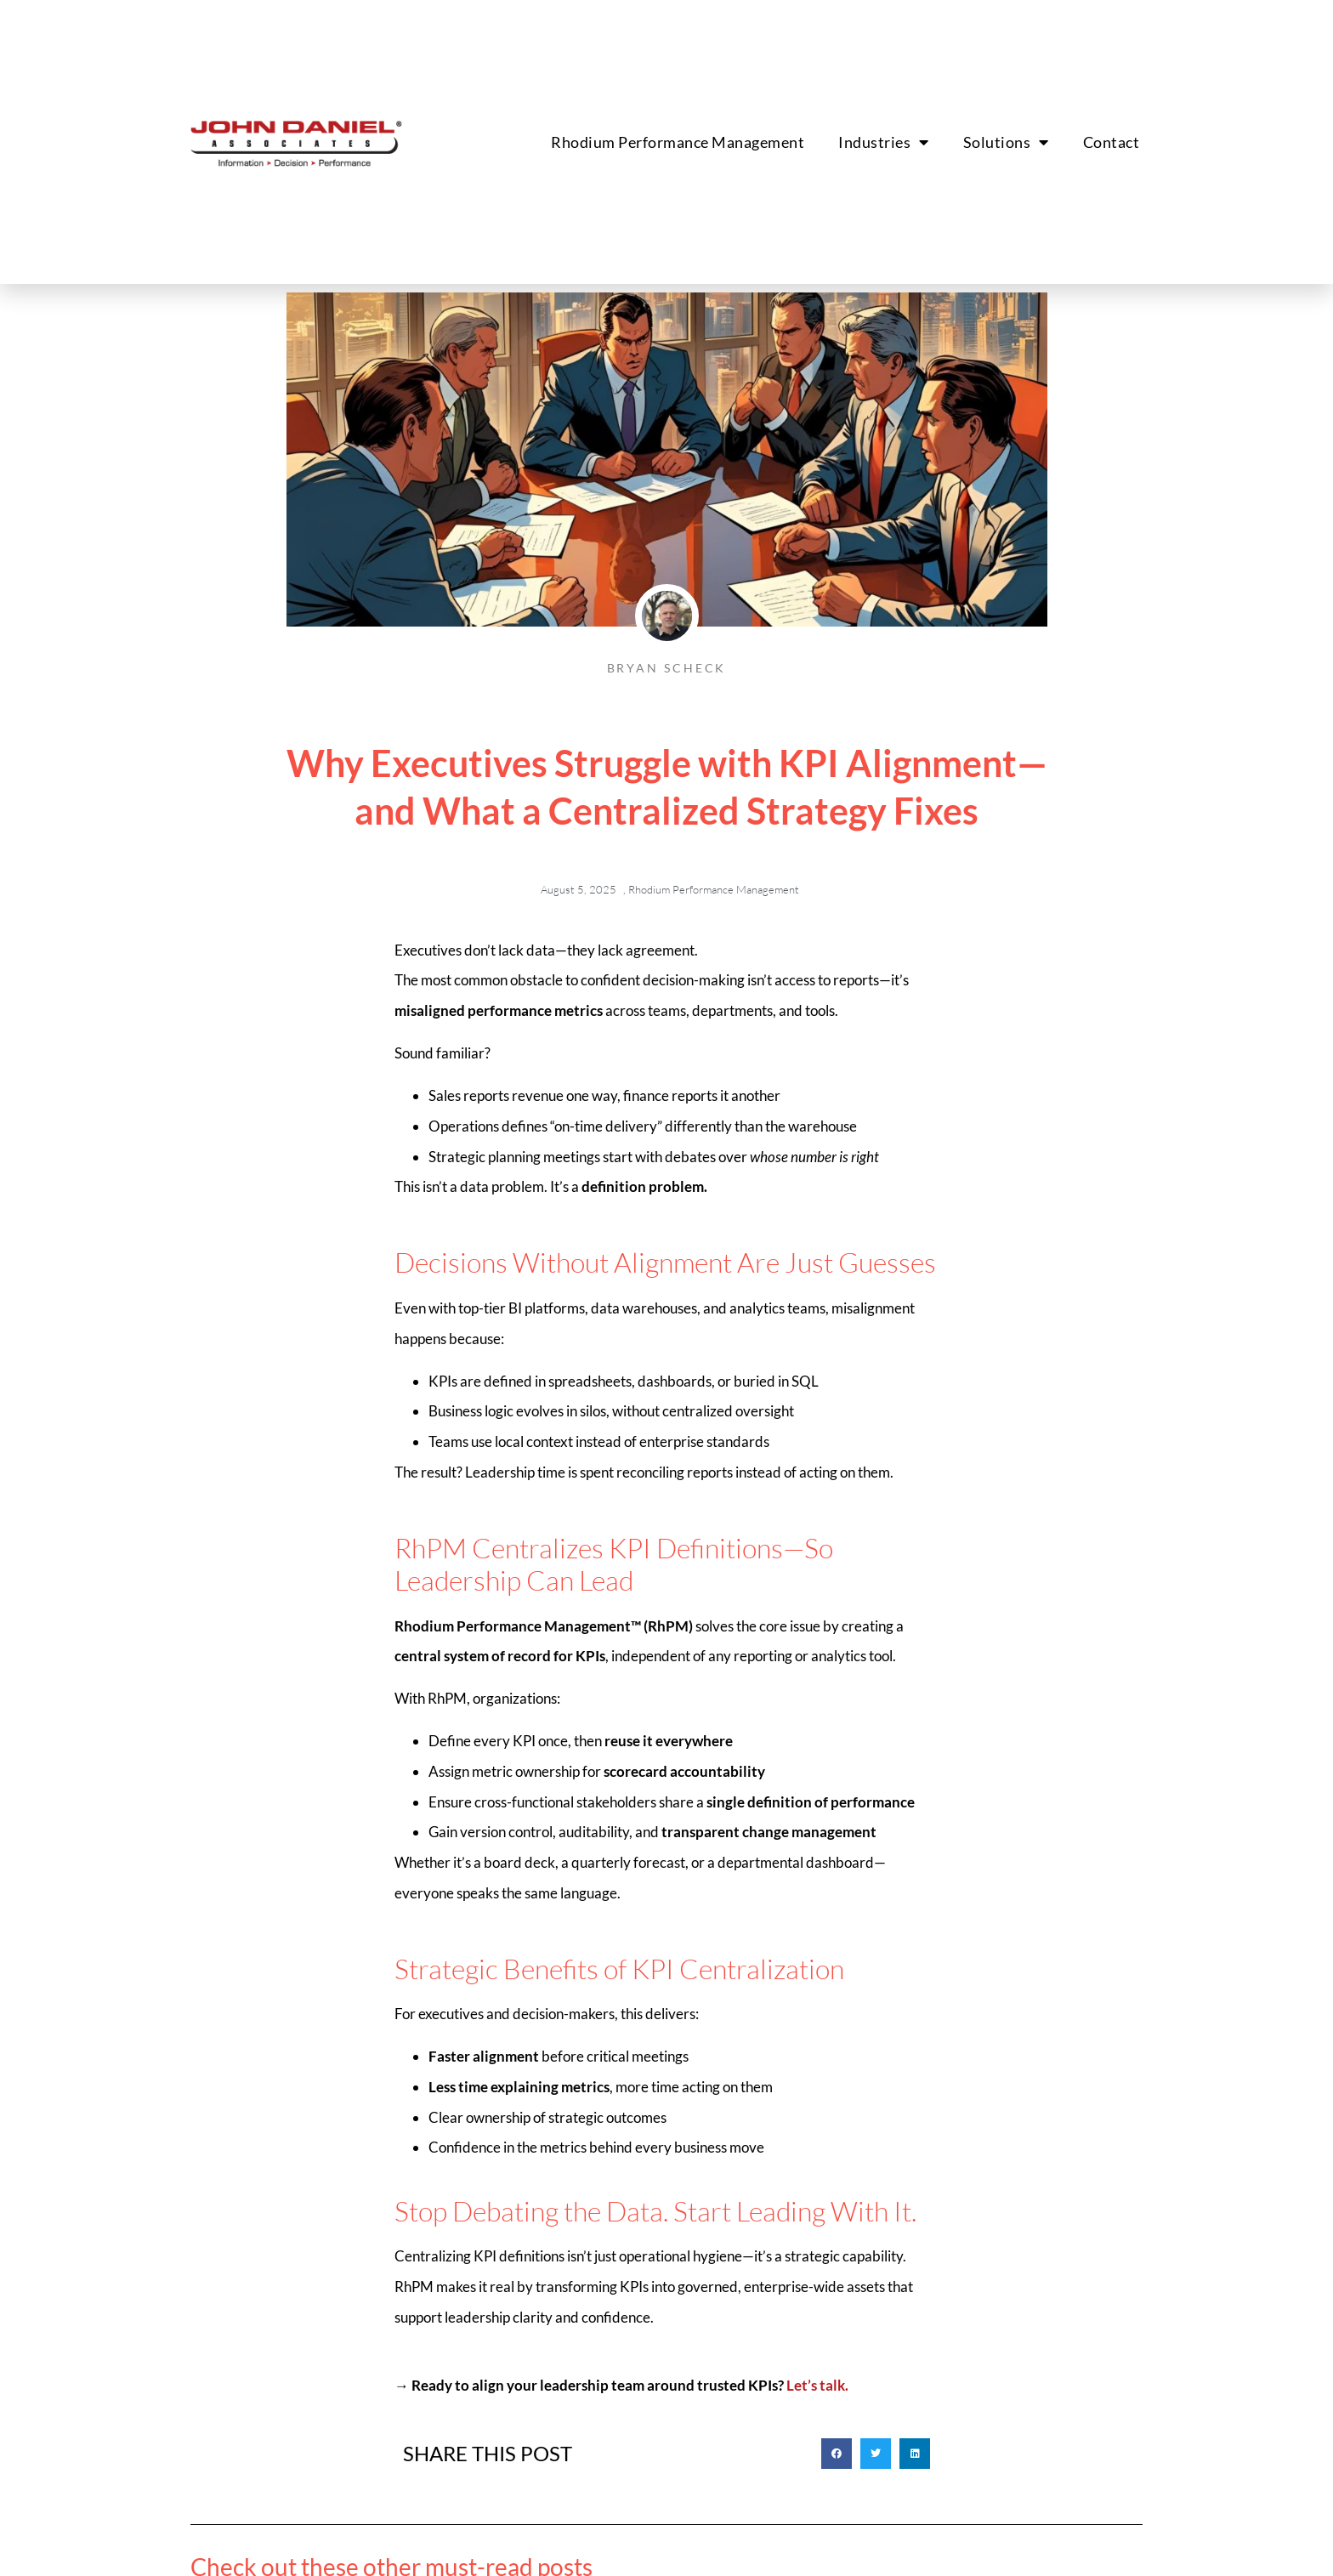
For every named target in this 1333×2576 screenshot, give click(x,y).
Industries (883, 142)
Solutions (1006, 142)
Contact (1111, 142)
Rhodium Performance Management (677, 142)
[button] (836, 2453)
